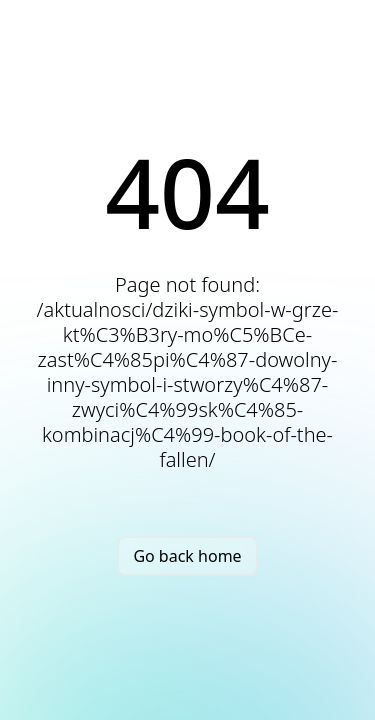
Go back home (187, 556)
